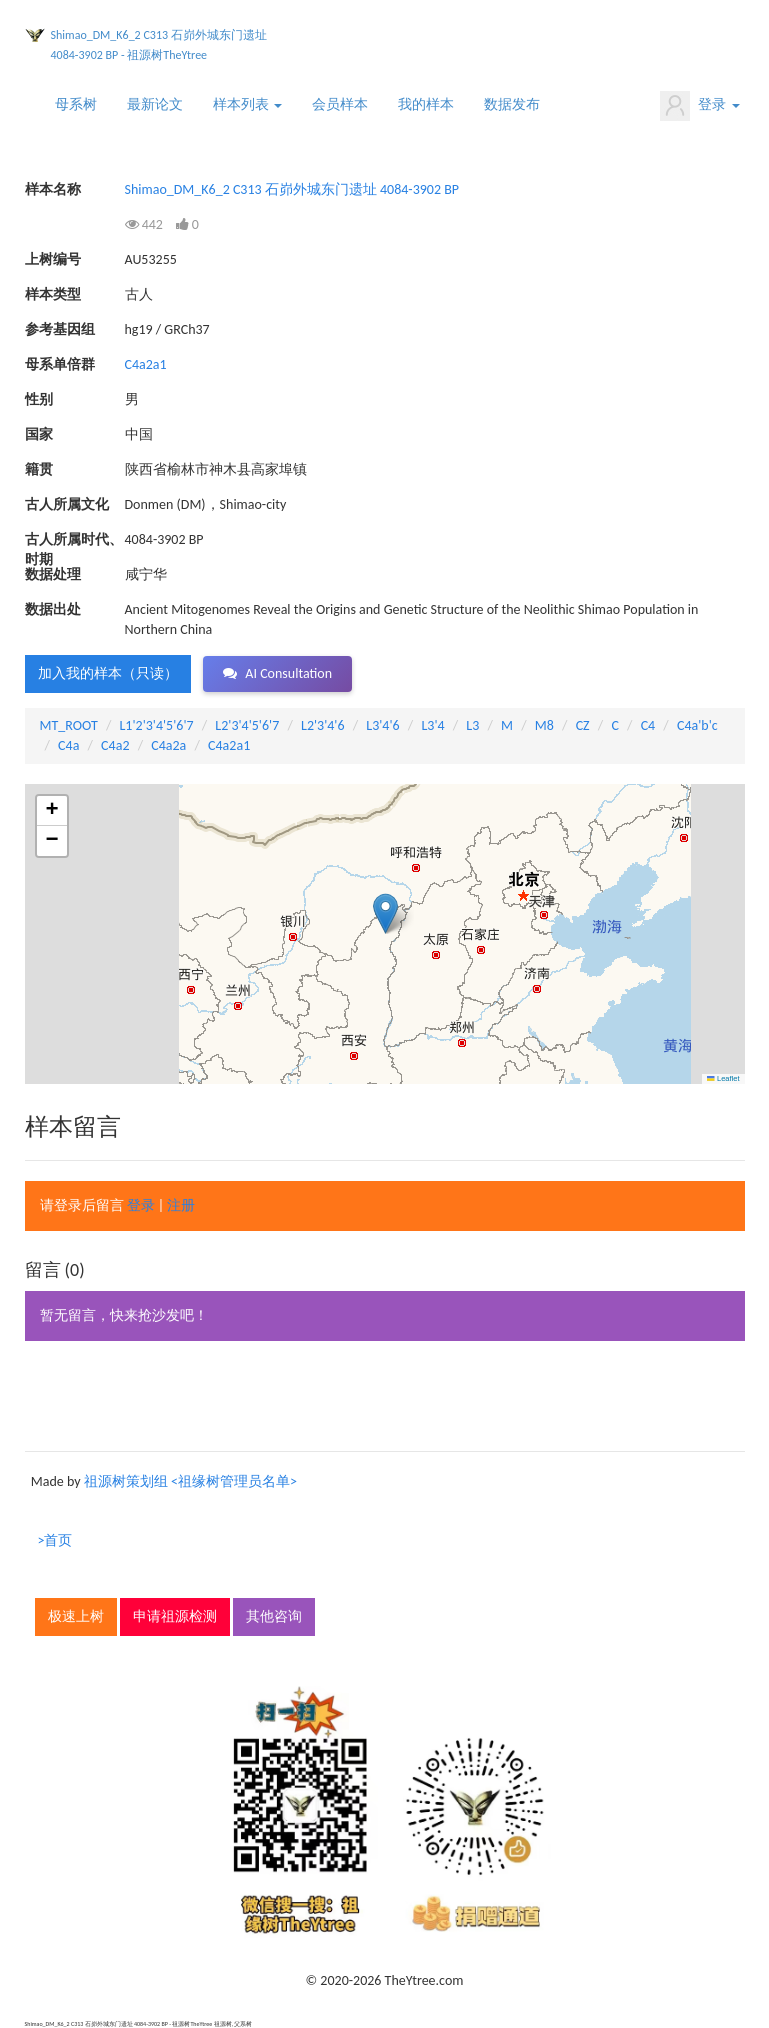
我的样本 (426, 104)
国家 (39, 434)
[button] (385, 913)
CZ (583, 725)
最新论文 (155, 104)
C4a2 (115, 745)
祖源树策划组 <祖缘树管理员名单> (190, 1481)
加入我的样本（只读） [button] (108, 673)
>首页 (55, 1540)
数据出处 (53, 609)
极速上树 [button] (76, 1616)
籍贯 (39, 469)
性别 (39, 399)
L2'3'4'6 (323, 725)
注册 (181, 1205)
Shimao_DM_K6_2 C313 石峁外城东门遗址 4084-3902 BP (292, 189)
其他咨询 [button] (274, 1616)
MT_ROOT (69, 725)
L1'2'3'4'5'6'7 (156, 725)
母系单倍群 (60, 364)
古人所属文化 (67, 504)
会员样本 (340, 104)
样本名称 (53, 189)
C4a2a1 (146, 364)
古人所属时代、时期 (74, 540)
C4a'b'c (697, 725)
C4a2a (168, 745)
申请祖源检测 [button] (175, 1616)
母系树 (76, 104)
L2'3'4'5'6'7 (247, 725)
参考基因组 (60, 329)
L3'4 (432, 725)
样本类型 (53, 294)
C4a (68, 745)
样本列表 (247, 104)
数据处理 (53, 574)
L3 (472, 725)
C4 (648, 725)
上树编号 (53, 259)
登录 (699, 106)
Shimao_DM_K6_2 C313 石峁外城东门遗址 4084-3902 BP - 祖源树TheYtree (159, 45)
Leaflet (723, 1078)
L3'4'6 (382, 725)
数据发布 (512, 104)
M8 (544, 725)
